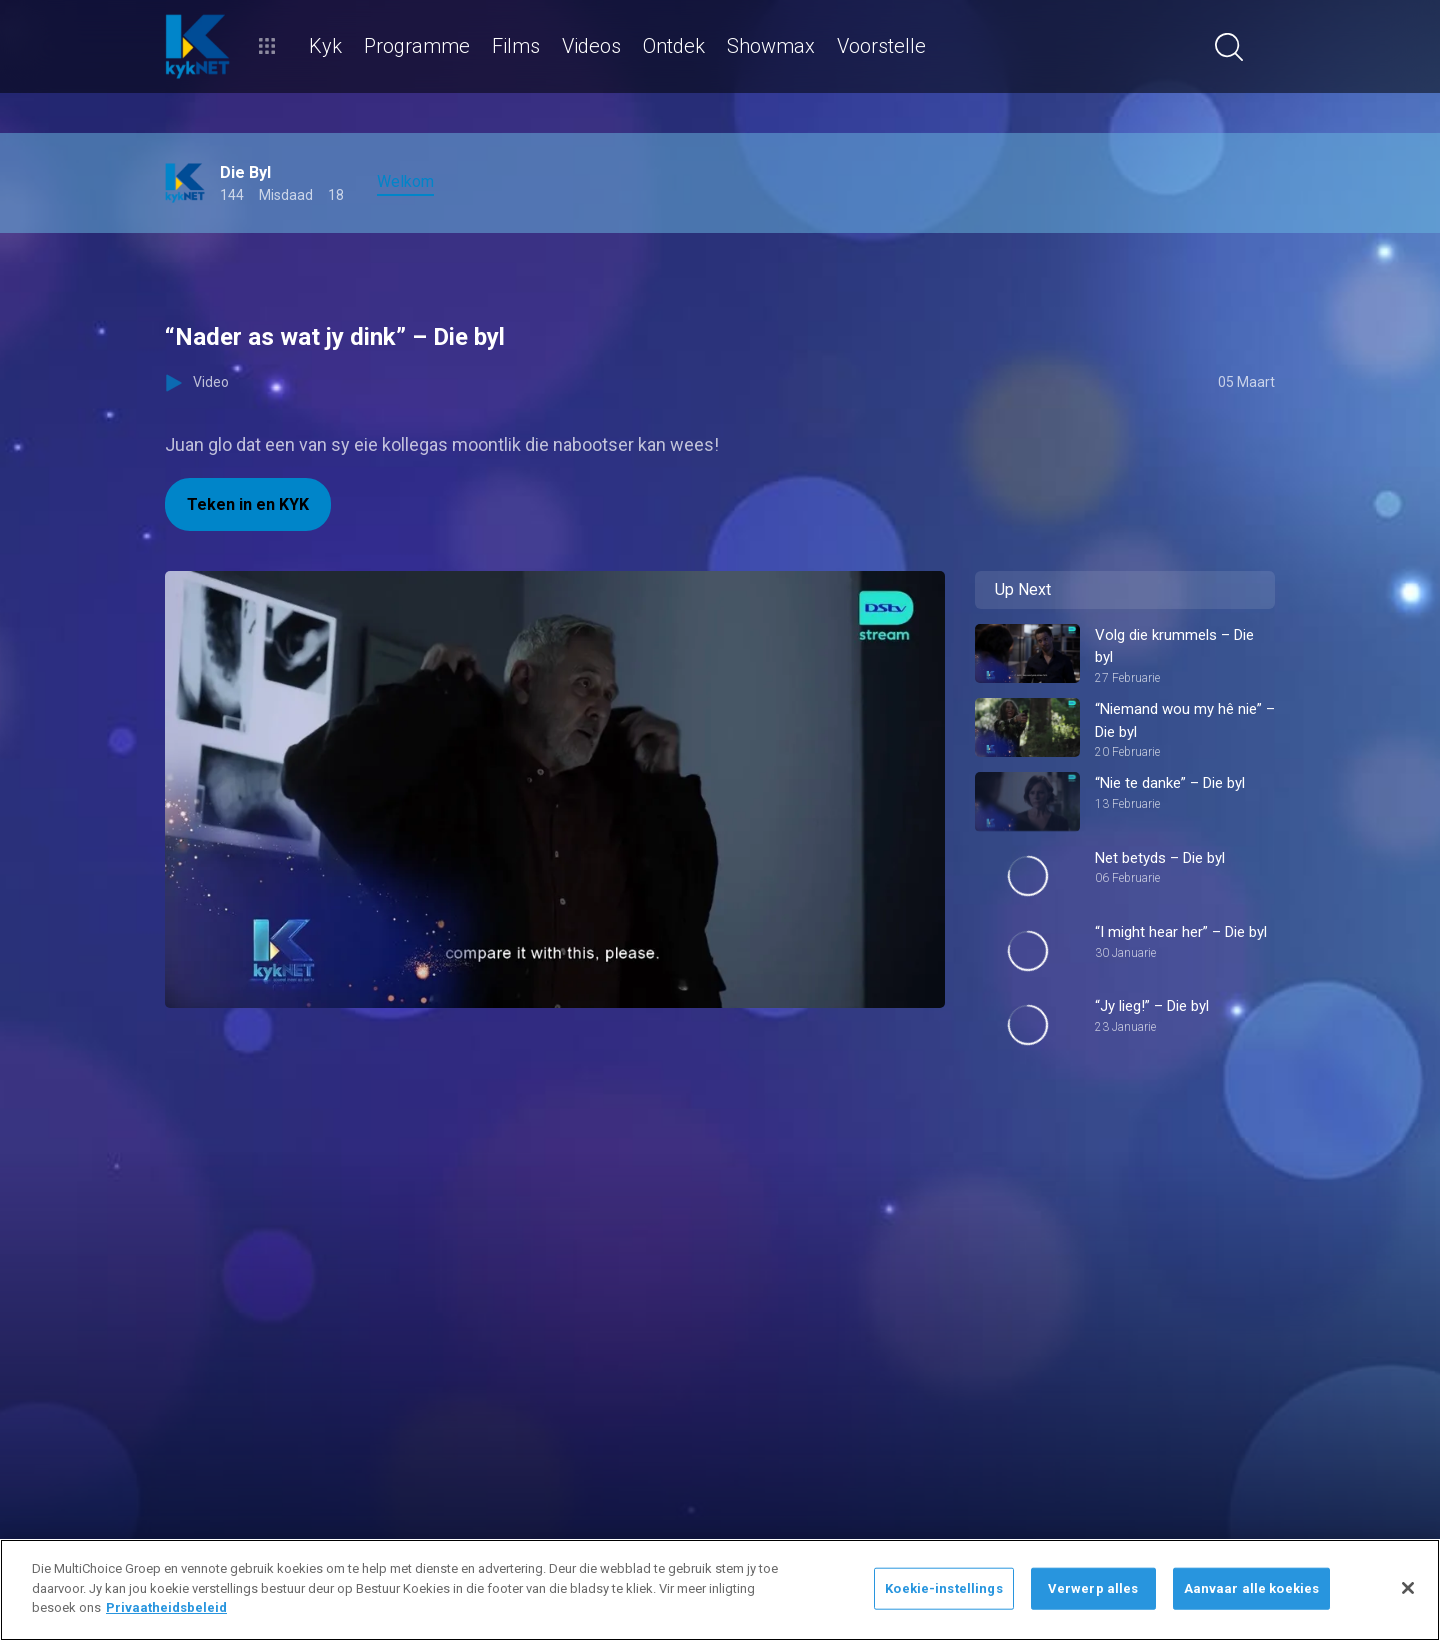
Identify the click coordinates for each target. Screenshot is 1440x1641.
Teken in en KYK (248, 504)
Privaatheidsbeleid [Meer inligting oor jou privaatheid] (166, 1607)
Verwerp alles (1093, 1588)
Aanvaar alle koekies (1252, 1588)
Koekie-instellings (943, 1588)
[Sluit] (1408, 1588)
